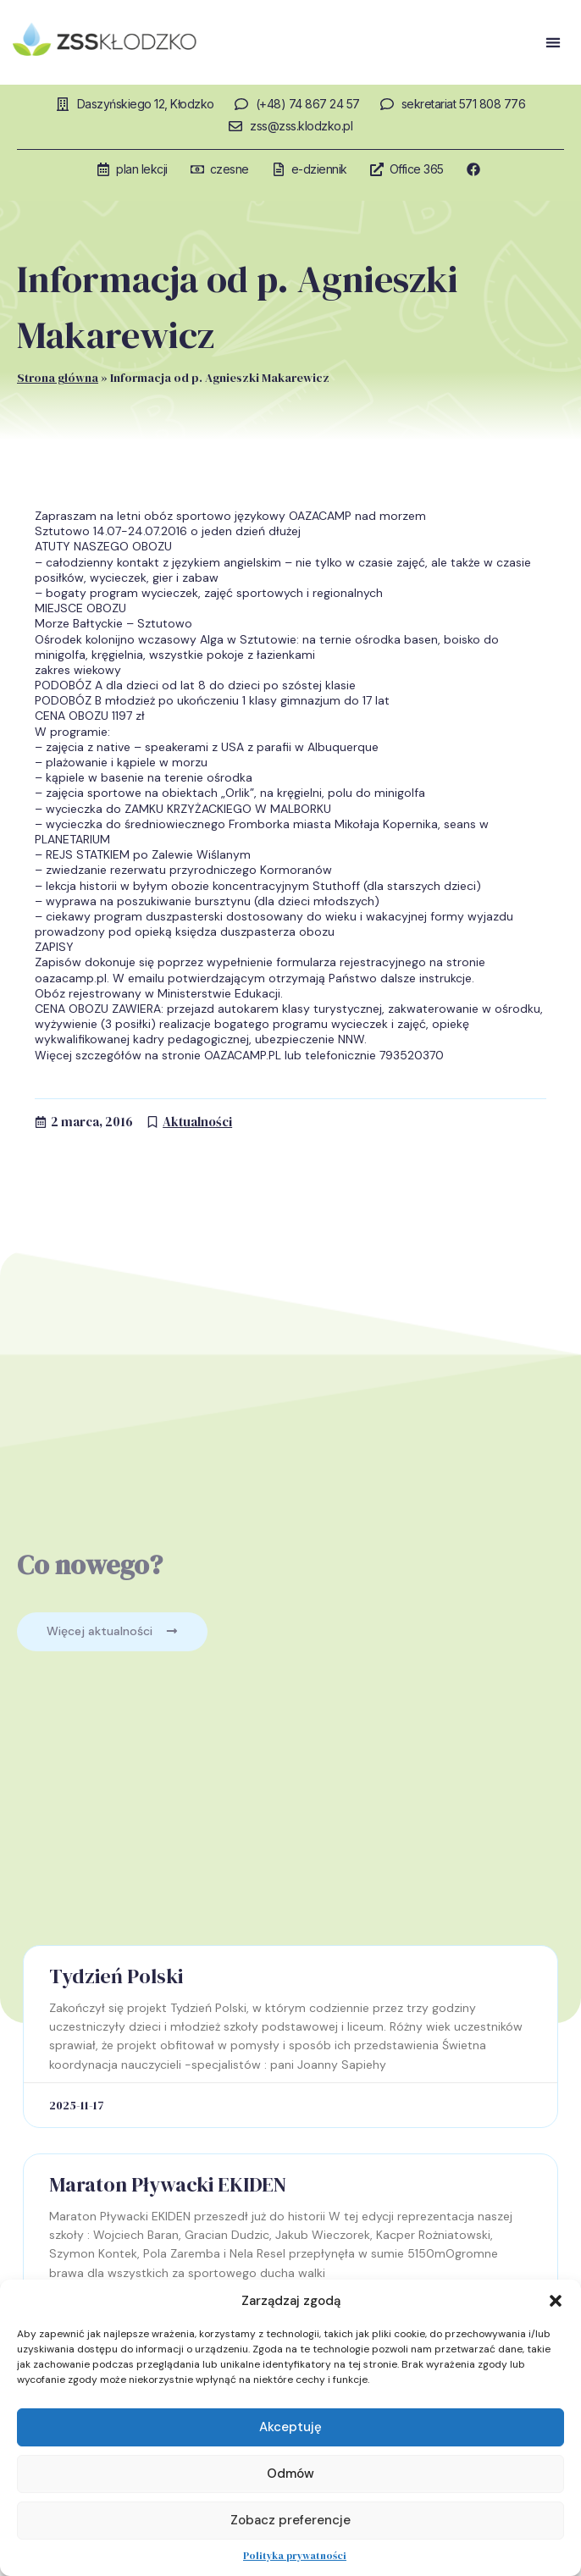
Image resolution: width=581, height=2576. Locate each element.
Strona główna (57, 377)
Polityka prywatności (294, 2555)
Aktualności (197, 1121)
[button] (555, 2300)
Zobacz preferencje (290, 2520)
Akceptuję (290, 2426)
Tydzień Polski (116, 1976)
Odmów (290, 2473)
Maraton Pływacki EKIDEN (167, 2184)
